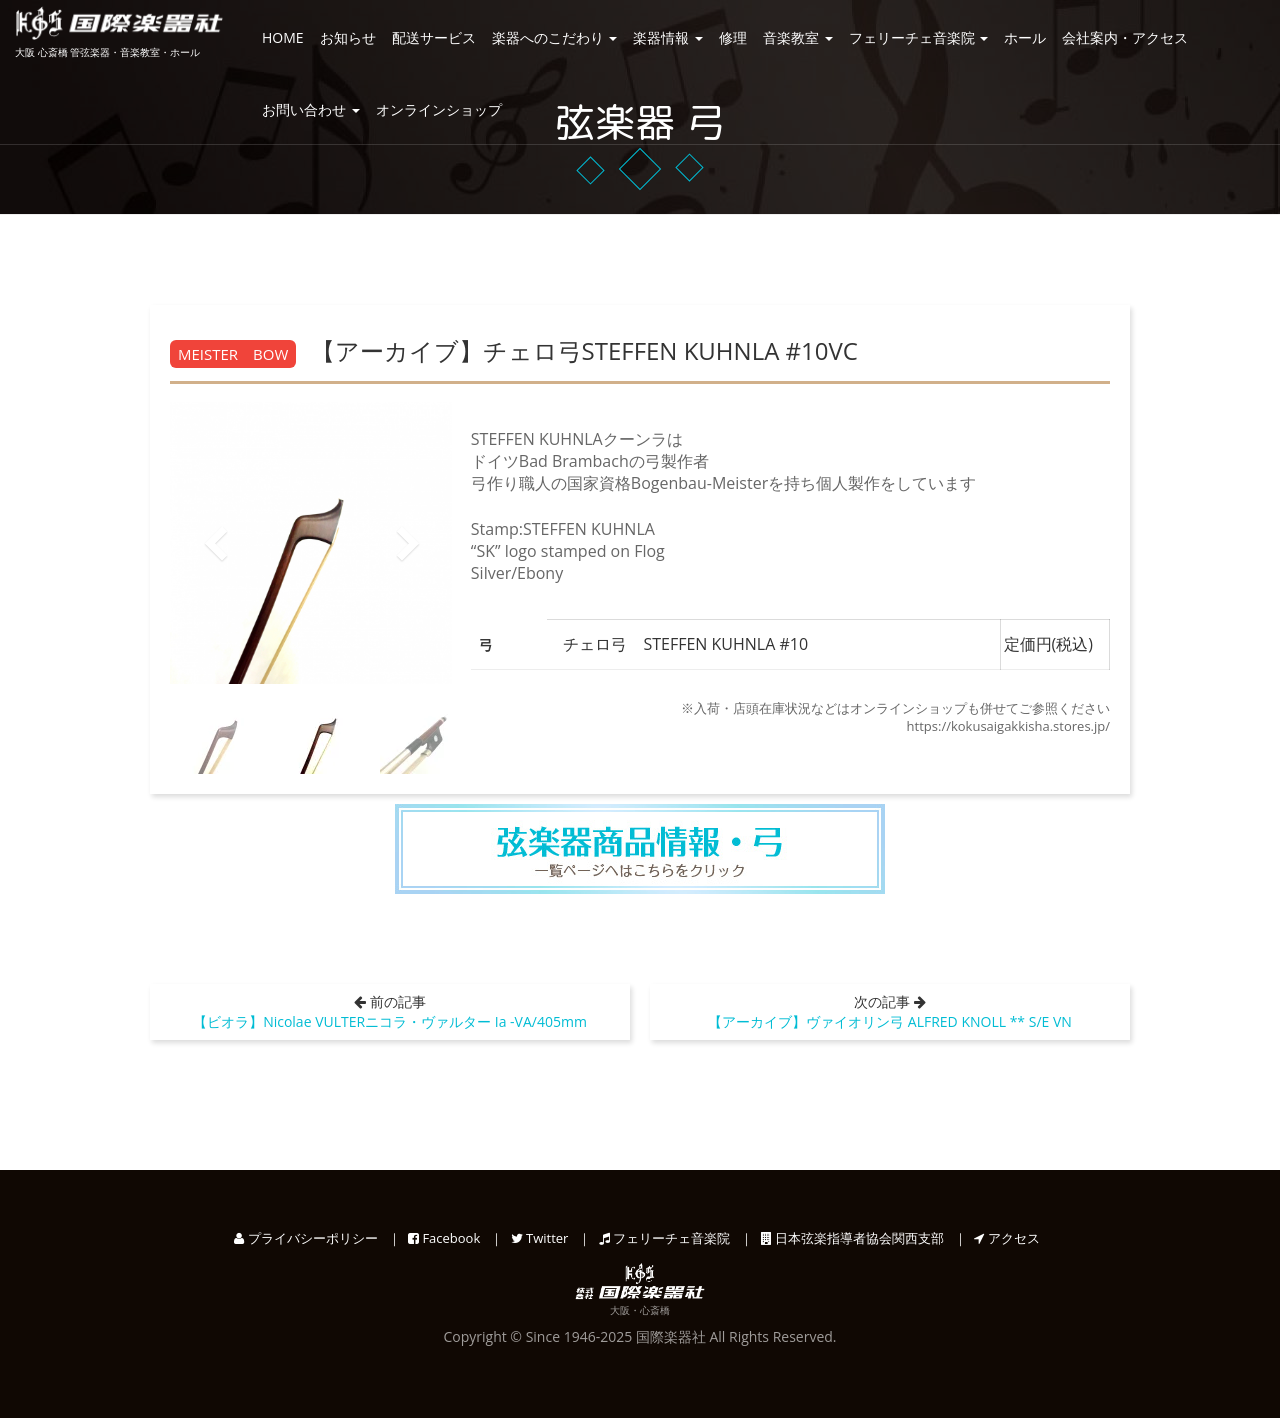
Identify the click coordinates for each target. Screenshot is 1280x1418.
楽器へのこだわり (555, 37)
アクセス (1006, 1238)
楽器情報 (668, 37)
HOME (283, 37)
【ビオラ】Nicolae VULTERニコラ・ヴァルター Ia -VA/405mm (390, 1021)
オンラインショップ (439, 109)
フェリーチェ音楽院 (919, 37)
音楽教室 (798, 37)
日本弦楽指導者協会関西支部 (852, 1238)
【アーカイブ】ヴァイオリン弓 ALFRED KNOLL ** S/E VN (890, 1021)
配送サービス (434, 37)
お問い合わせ (311, 109)
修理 (733, 37)
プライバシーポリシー (305, 1238)
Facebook (444, 1238)
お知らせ (348, 37)
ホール (1025, 37)
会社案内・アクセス (1125, 37)
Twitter (540, 1238)
